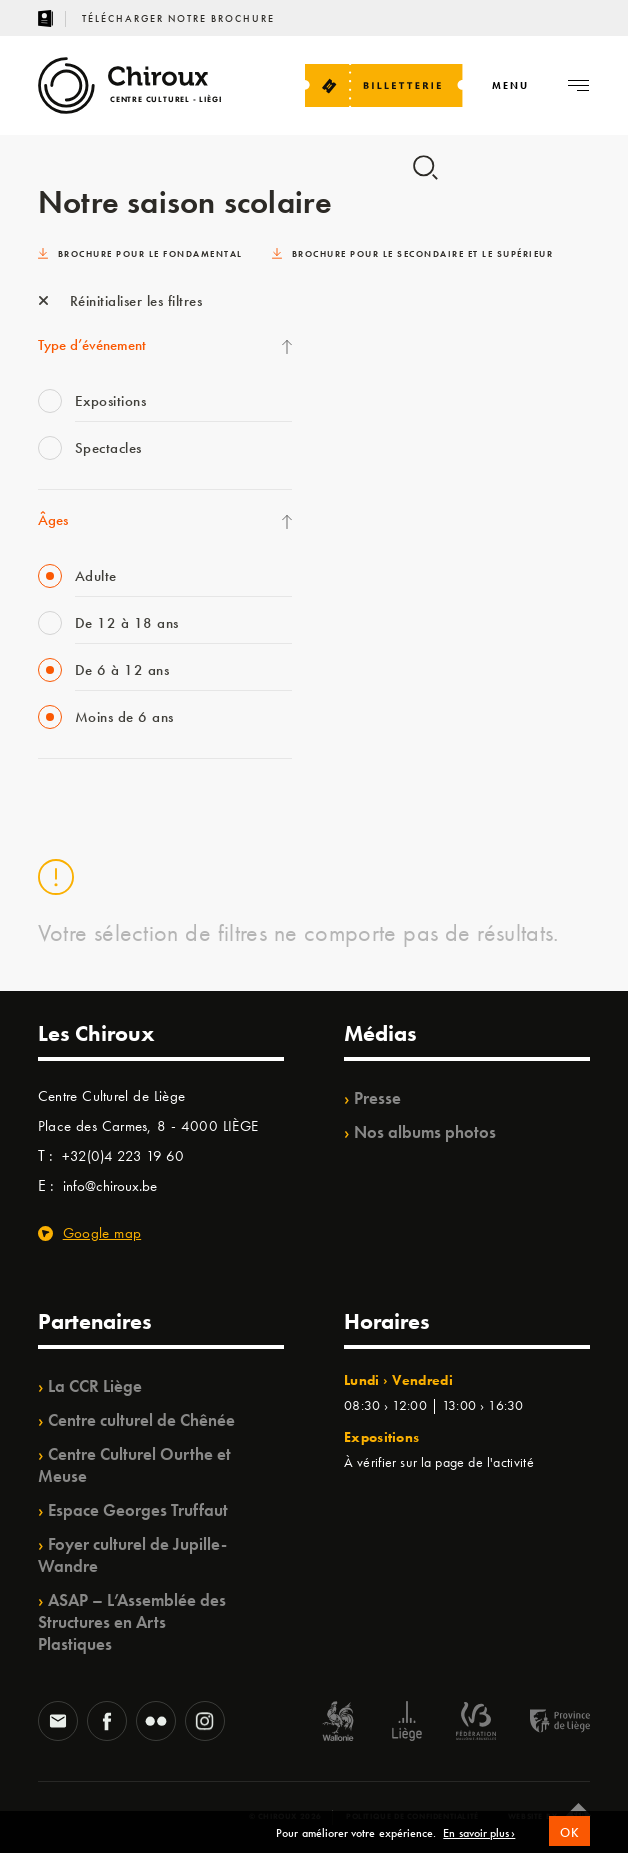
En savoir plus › (479, 1844)
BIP (345, 502)
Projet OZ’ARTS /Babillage (418, 400)
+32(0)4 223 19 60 (123, 1156)
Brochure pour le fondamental (140, 254)
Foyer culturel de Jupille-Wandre (132, 1555)
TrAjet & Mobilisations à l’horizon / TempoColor (442, 451)
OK (570, 1841)
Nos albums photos (425, 1132)
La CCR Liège (95, 1386)
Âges (53, 520)
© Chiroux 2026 (285, 1816)
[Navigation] (510, 85)
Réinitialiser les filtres (120, 301)
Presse (377, 1098)
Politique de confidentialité (412, 1816)
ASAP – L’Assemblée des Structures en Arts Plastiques (132, 1622)
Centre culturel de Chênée (141, 1420)
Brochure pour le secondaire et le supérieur (413, 254)
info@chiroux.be (110, 1186)
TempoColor (372, 359)
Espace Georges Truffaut (138, 1510)
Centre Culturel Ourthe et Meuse (134, 1465)
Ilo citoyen (366, 318)
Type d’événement (92, 345)
